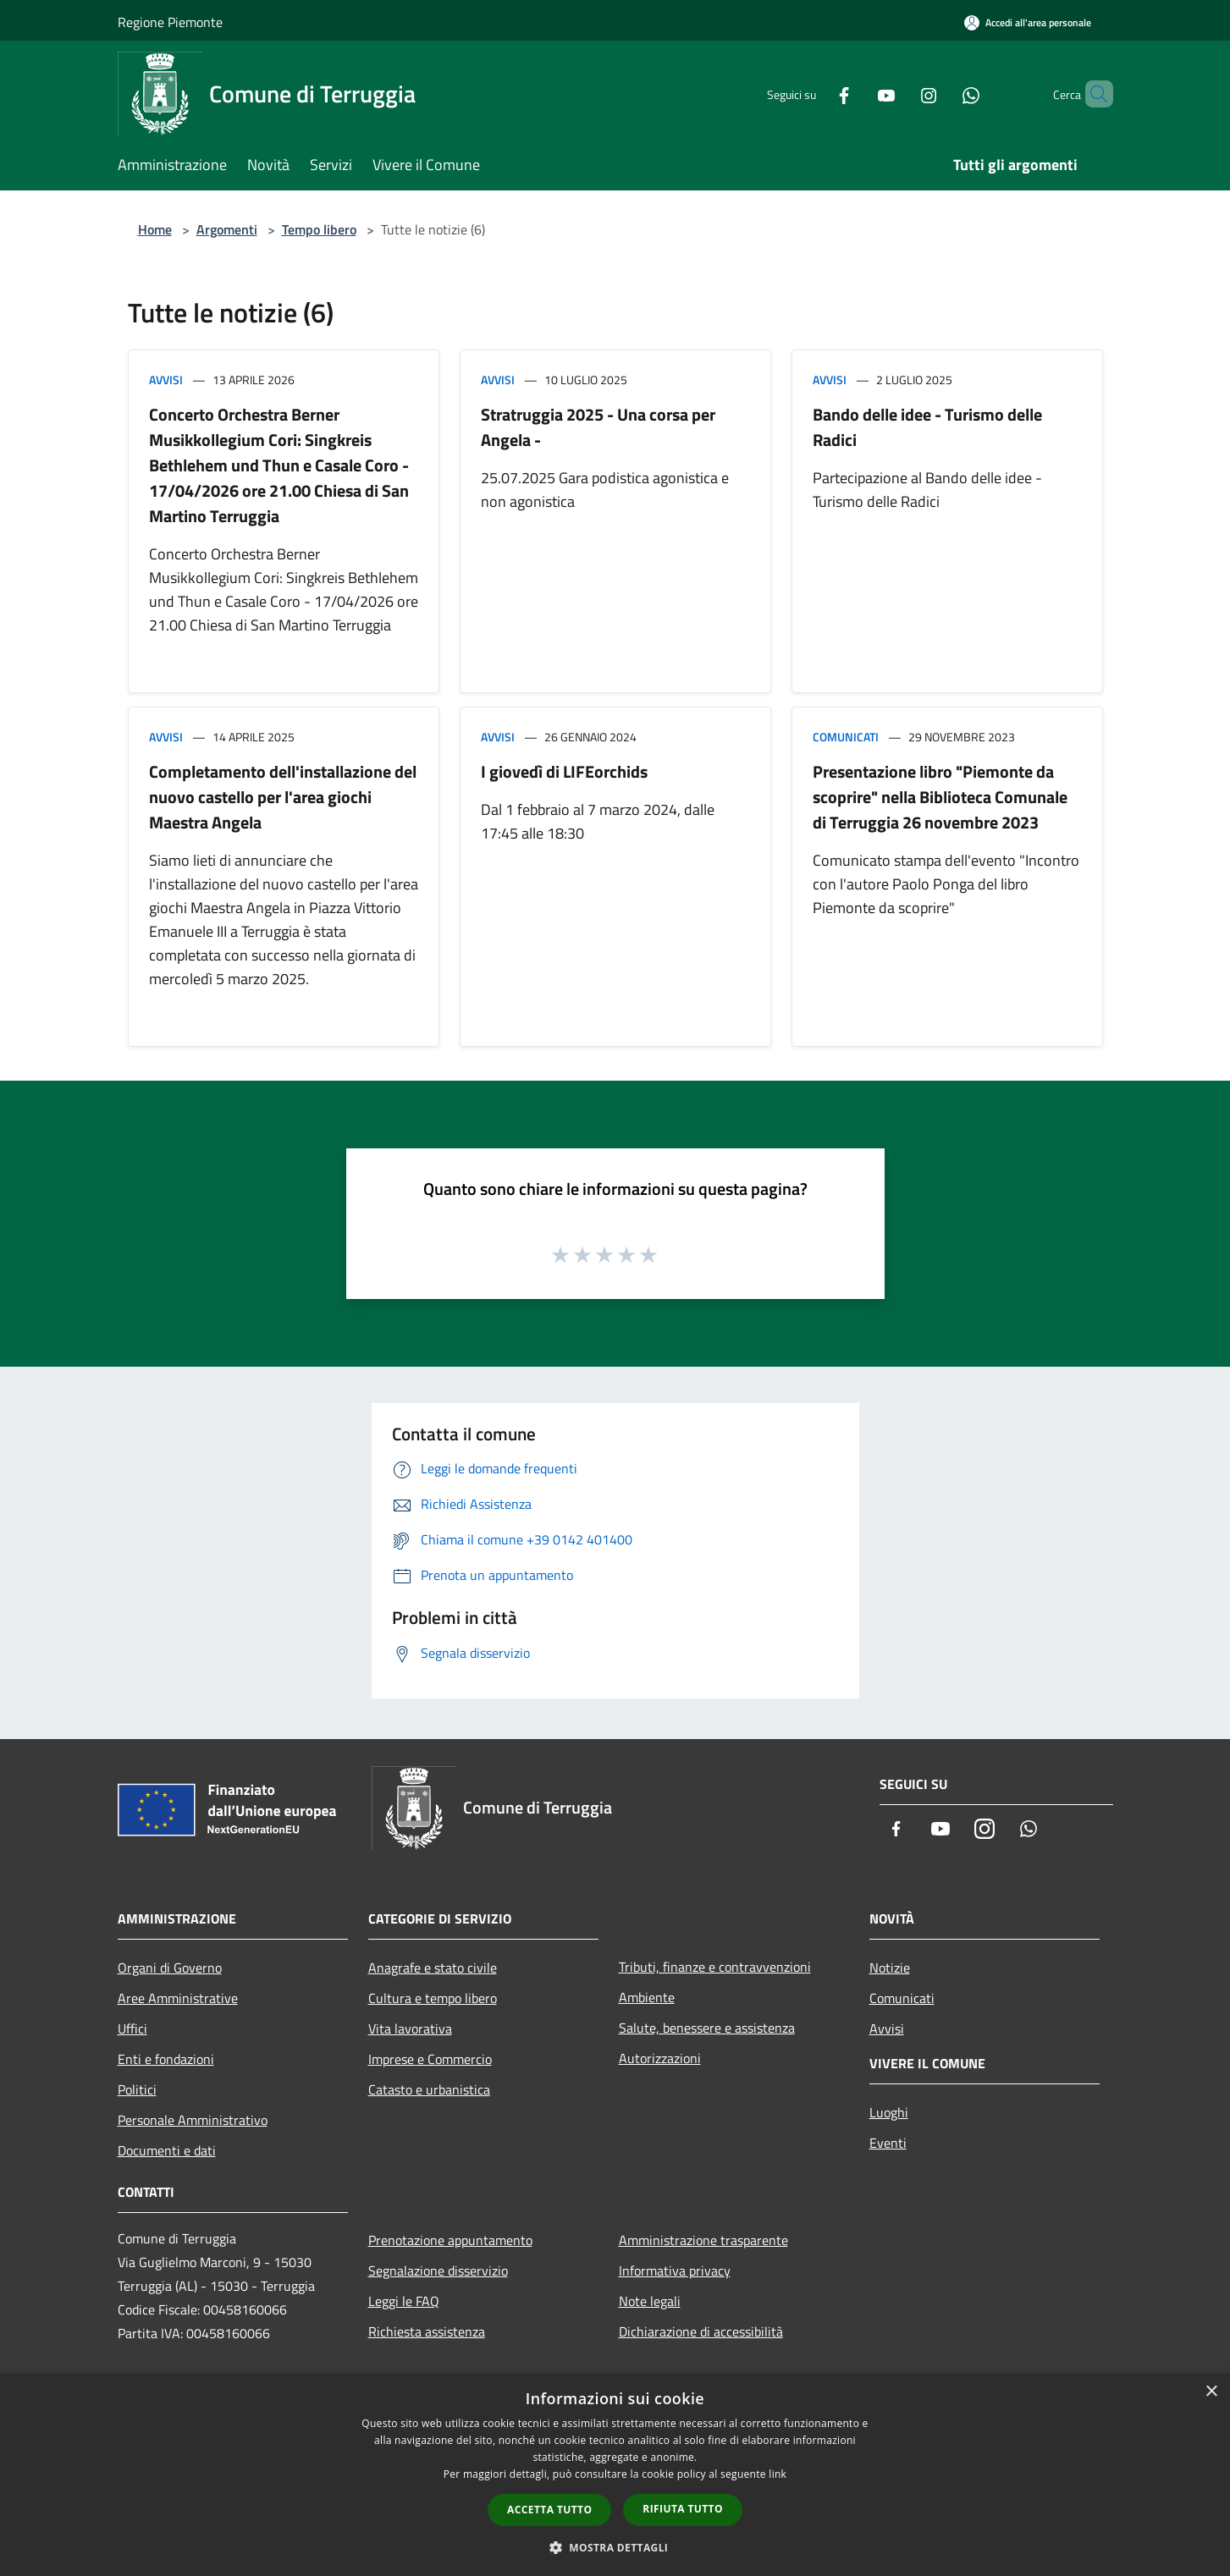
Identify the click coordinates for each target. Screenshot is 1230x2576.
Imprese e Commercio (430, 2059)
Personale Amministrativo (193, 2120)
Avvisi (166, 379)
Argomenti (226, 229)
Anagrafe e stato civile (432, 1967)
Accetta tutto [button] (549, 2509)
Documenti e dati (167, 2150)
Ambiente (647, 1997)
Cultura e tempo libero (432, 1998)
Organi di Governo (170, 1967)
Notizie (889, 1967)
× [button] (1211, 2392)
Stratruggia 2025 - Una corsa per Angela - (598, 427)
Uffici (132, 2028)
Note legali (650, 2301)
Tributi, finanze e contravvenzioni (715, 1967)
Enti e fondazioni (166, 2059)
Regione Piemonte (170, 22)
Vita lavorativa (410, 2028)
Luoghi (888, 2112)
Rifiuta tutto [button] (683, 2509)
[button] (615, 2547)
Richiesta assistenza (426, 2331)
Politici (137, 2089)
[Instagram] (900, 93)
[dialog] (615, 2475)
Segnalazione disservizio (438, 2270)
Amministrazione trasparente (703, 2240)
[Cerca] (1093, 94)
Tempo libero (319, 229)
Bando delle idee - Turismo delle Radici (927, 427)
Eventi (888, 2143)
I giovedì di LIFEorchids (564, 771)
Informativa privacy (675, 2270)
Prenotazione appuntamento (450, 2240)
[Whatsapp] (942, 93)
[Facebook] (815, 93)
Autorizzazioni (660, 2058)
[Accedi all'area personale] (1027, 22)
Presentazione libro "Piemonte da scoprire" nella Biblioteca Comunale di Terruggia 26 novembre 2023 (940, 796)
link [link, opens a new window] (777, 2474)
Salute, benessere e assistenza (707, 2027)
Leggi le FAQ (403, 2301)
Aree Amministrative (178, 1998)
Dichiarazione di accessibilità (701, 2331)
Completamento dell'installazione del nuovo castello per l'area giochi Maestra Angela (282, 796)
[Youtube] (857, 93)
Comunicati (846, 737)
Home (155, 229)
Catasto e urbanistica (429, 2089)
